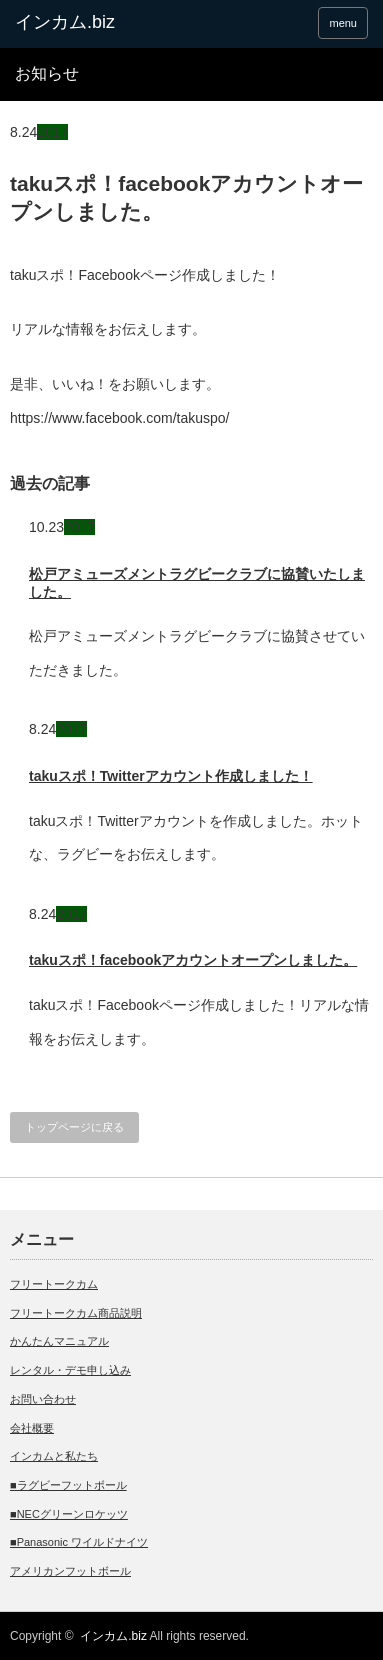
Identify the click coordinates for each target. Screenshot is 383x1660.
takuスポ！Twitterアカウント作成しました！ (171, 776)
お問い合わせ (43, 1399)
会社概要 (32, 1428)
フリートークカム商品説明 (76, 1313)
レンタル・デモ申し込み (70, 1370)
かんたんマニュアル (59, 1341)
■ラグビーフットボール (68, 1485)
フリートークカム (54, 1284)
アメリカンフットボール (70, 1571)
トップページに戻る (74, 1127)
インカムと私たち (54, 1456)
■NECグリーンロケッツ (69, 1514)
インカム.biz (113, 1636)
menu (343, 23)
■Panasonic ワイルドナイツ (79, 1542)
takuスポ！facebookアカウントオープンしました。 (193, 960)
